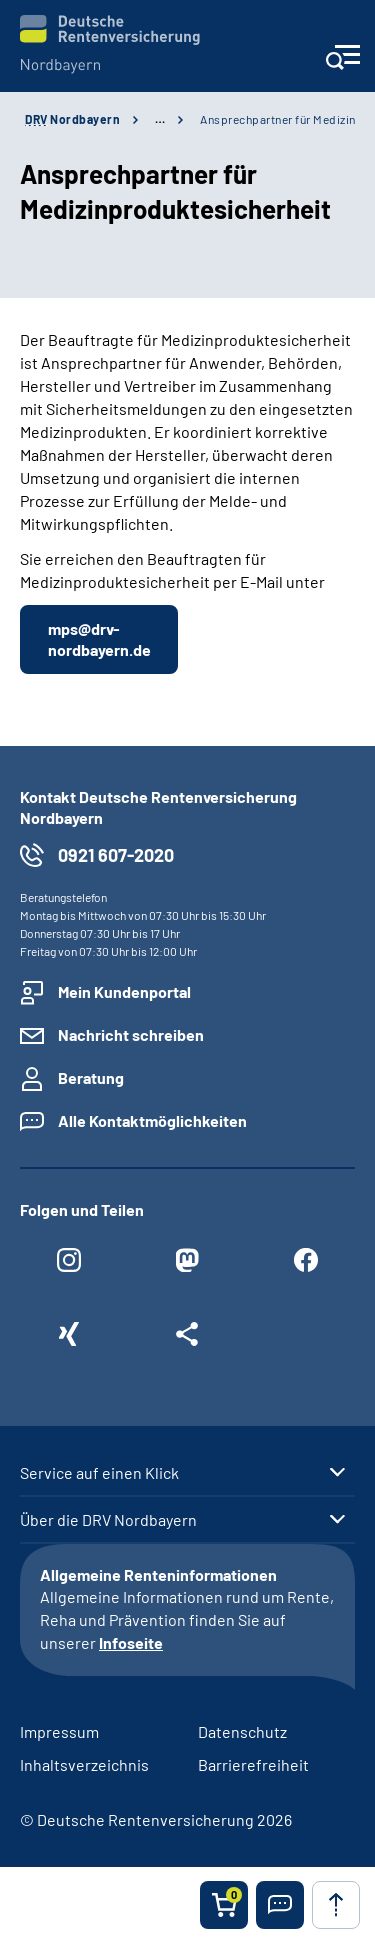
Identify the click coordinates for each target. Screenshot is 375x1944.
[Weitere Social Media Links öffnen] (187, 1339)
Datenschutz (242, 1731)
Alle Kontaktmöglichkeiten (152, 1120)
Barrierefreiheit (253, 1764)
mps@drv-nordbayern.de (99, 639)
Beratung (91, 1077)
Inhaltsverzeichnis (84, 1764)
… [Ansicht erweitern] (160, 119)
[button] (280, 1905)
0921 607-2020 (116, 855)
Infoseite (131, 1642)
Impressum (59, 1731)
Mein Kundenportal (124, 991)
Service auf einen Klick (99, 1473)
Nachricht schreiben (131, 1034)
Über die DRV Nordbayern (108, 1520)
